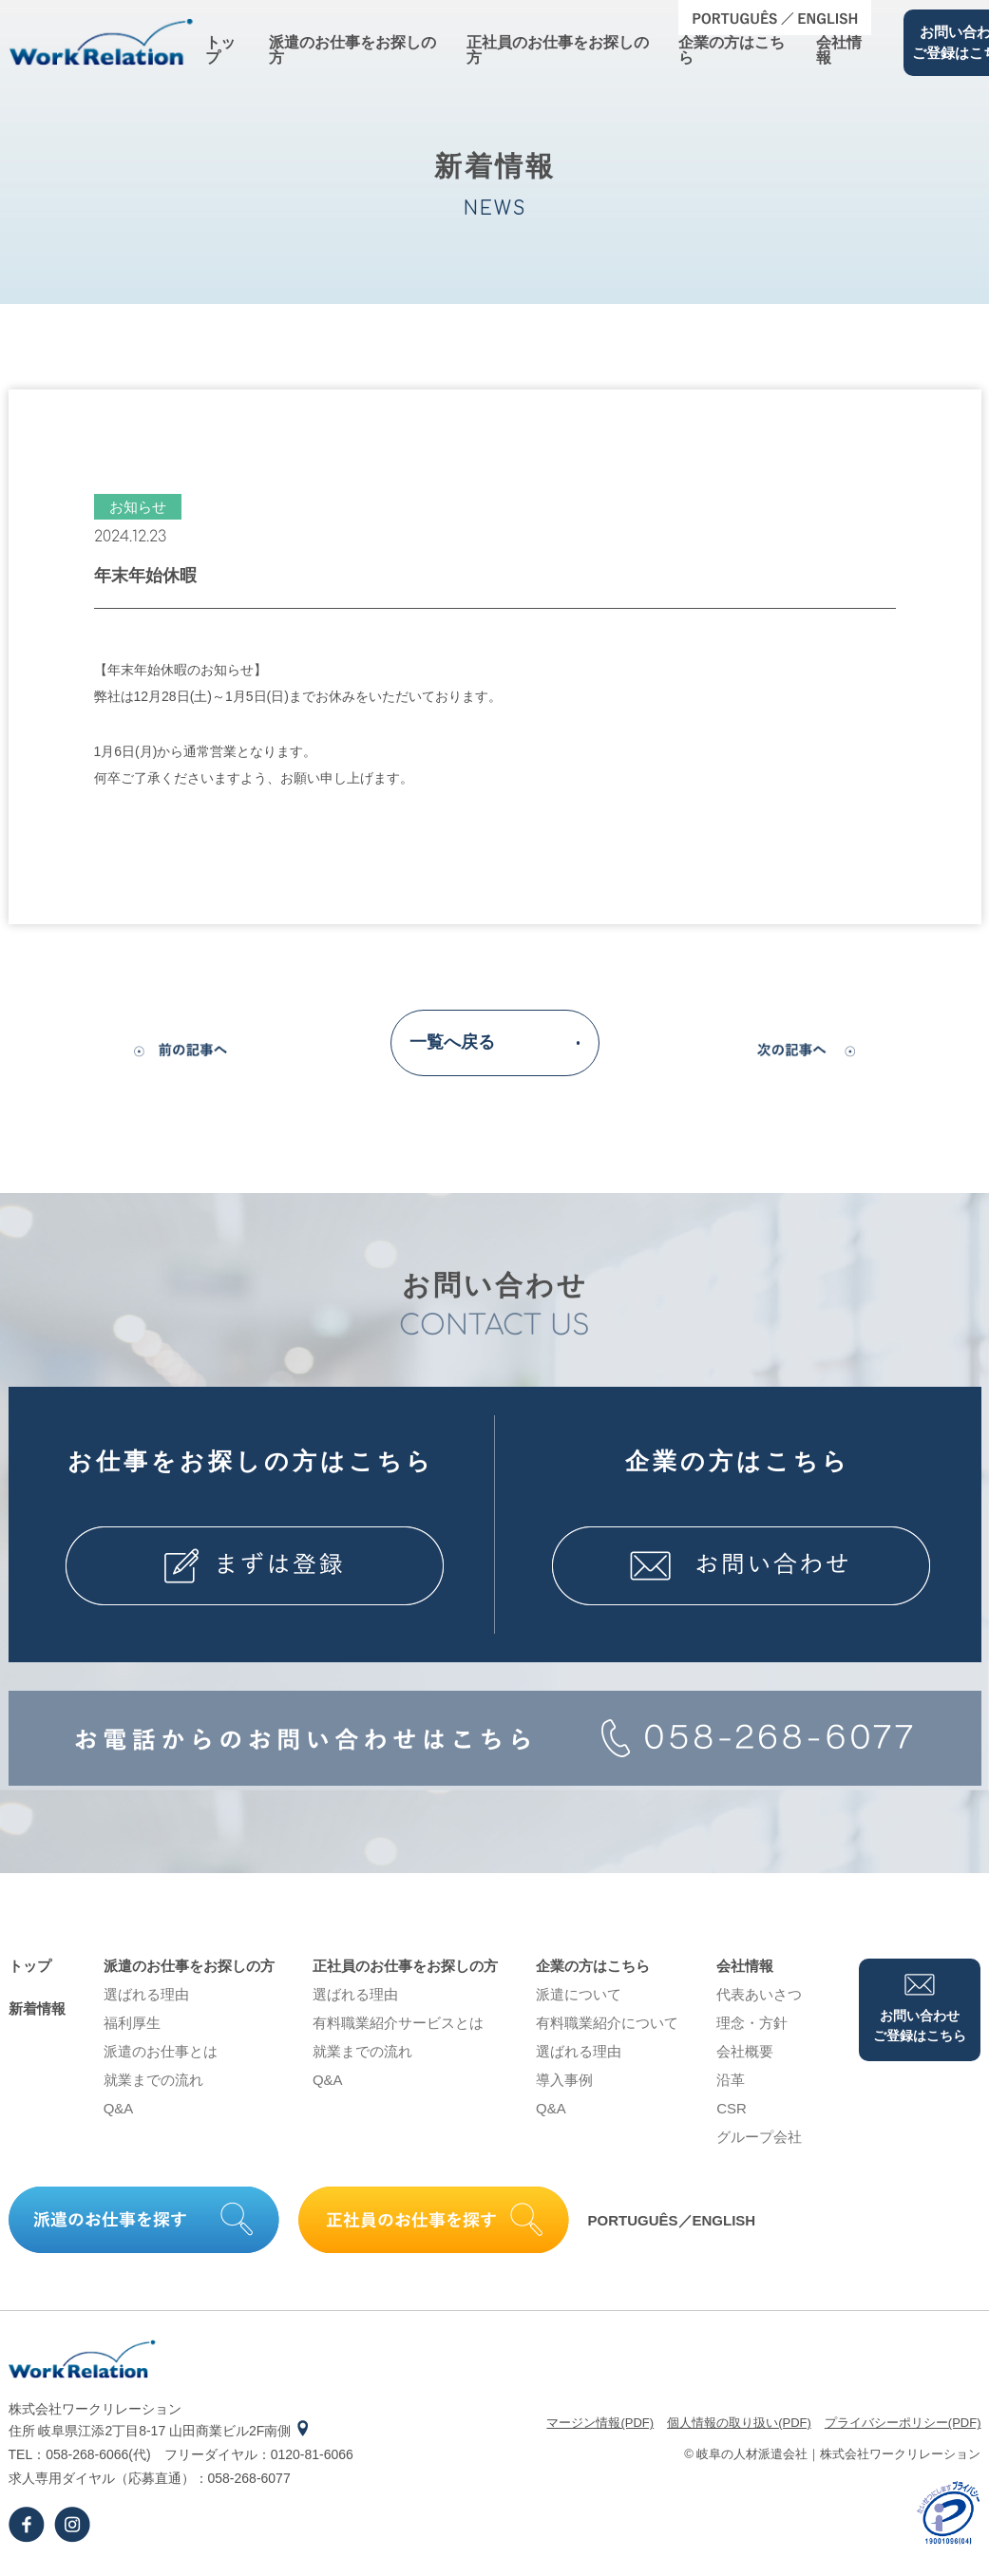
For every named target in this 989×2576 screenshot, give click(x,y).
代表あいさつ (759, 1994)
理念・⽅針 (752, 2023)
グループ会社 (759, 2137)
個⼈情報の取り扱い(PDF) (739, 2422)
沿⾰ (730, 2080)
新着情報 (37, 2008)
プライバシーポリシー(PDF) (903, 2422)
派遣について (578, 1994)
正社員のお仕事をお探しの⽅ (557, 50)
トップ (220, 50)
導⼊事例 (564, 2080)
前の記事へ (191, 1056)
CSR (731, 2108)
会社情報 (839, 50)
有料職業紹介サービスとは (398, 2023)
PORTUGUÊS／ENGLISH (672, 2220)
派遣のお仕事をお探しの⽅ (352, 50)
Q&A (119, 2108)
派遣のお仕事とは (161, 2051)
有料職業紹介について (607, 2023)
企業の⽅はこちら (731, 50)
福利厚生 (132, 2023)
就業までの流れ (153, 2080)
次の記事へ (799, 1056)
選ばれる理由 (146, 1994)
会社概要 (744, 2051)
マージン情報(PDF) (600, 2422)
